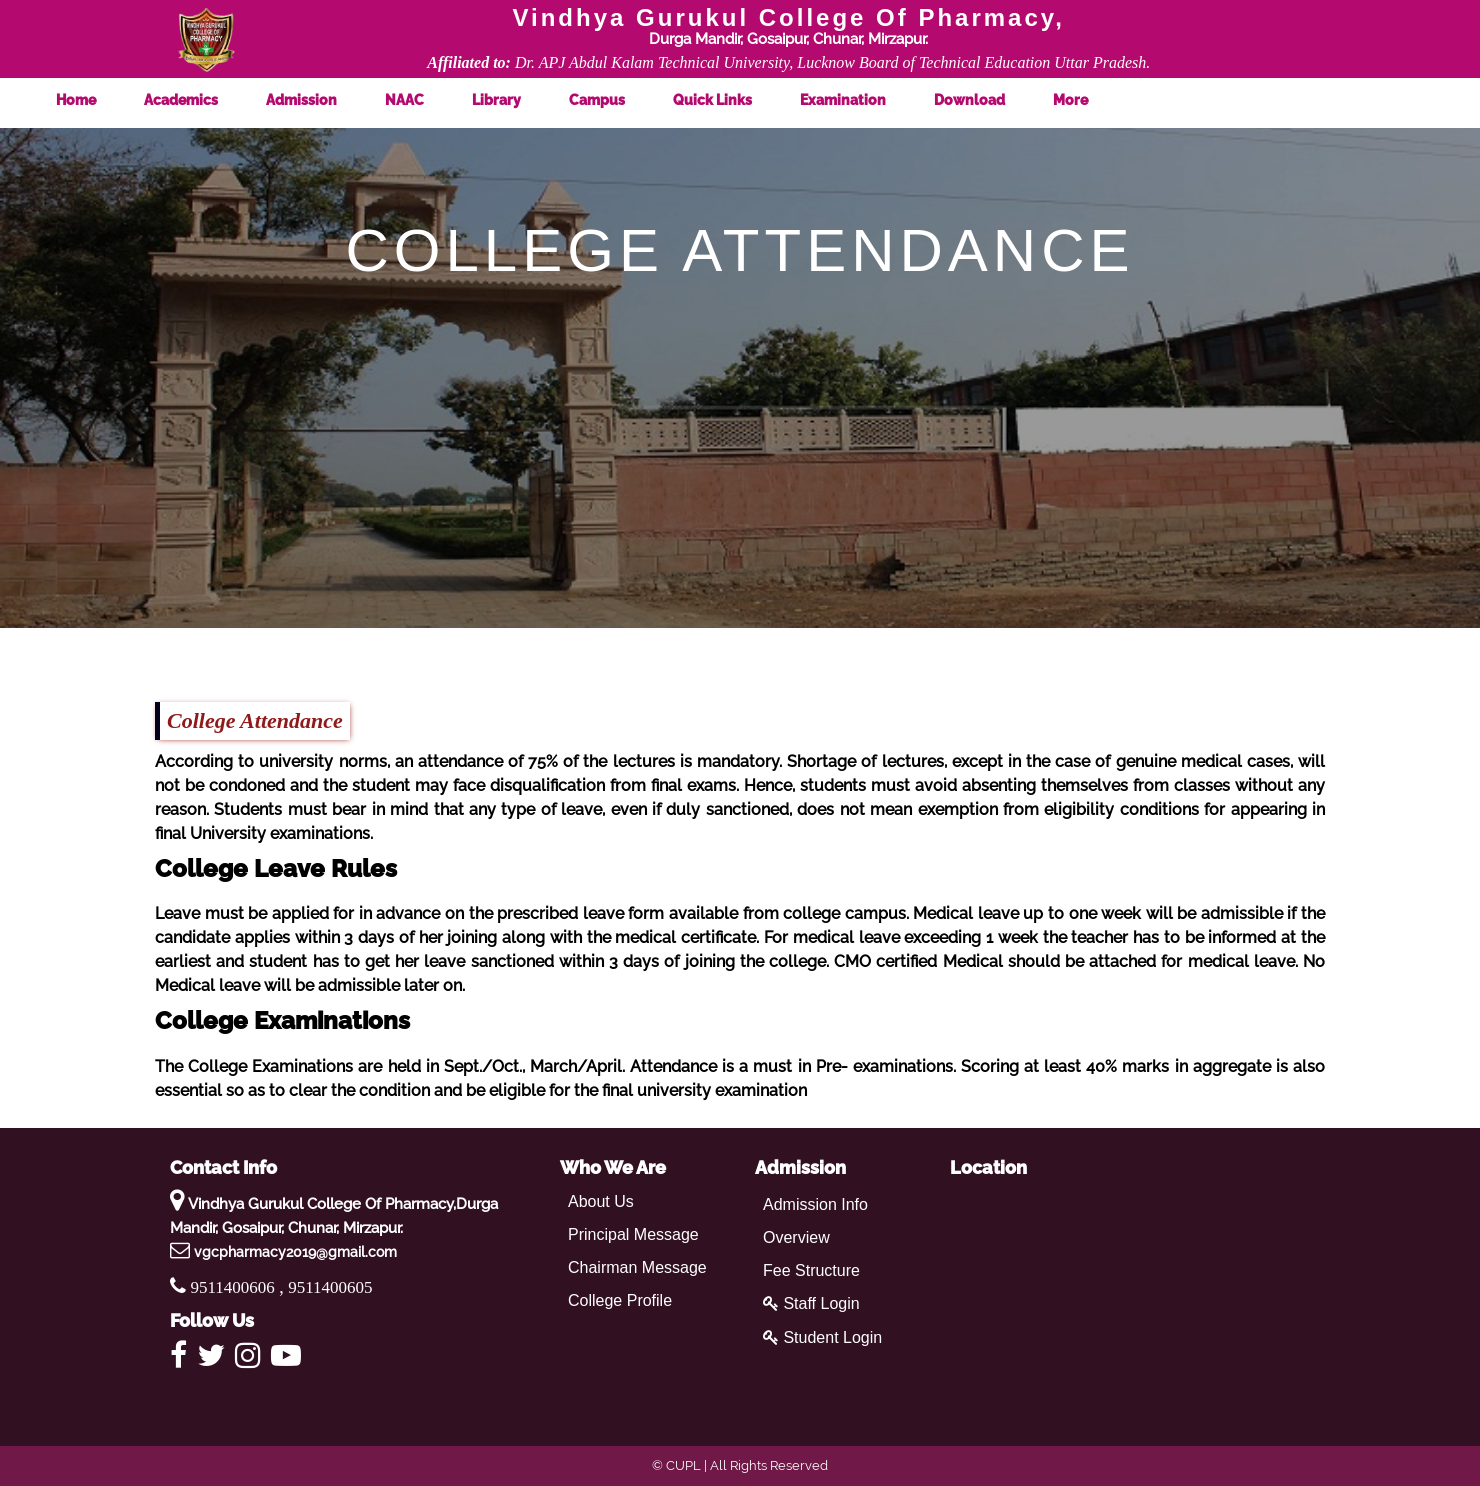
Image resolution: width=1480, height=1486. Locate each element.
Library (514, 100)
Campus (615, 100)
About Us (601, 1201)
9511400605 (330, 1287)
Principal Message (633, 1234)
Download (987, 100)
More (1088, 100)
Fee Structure (811, 1270)
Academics (199, 100)
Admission (319, 100)
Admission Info (815, 1204)
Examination (861, 100)
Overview (796, 1237)
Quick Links (730, 100)
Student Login (822, 1337)
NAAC (422, 100)
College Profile (620, 1300)
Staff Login (811, 1303)
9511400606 (235, 1287)
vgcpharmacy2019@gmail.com (295, 1252)
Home (94, 100)
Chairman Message (637, 1267)
